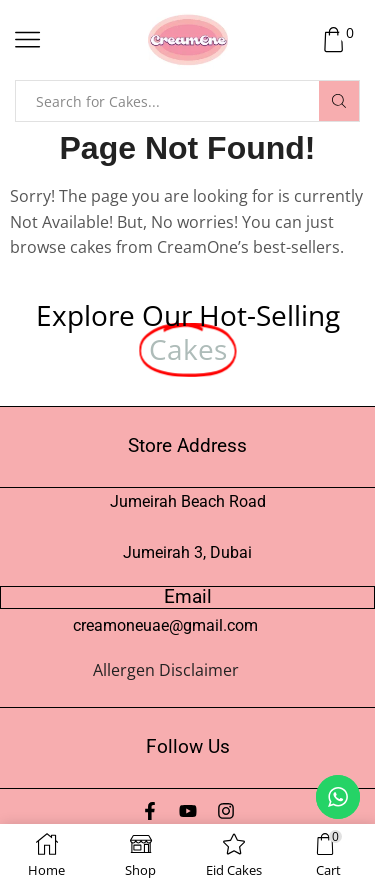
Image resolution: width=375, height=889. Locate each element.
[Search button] (339, 101)
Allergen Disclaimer (166, 670)
